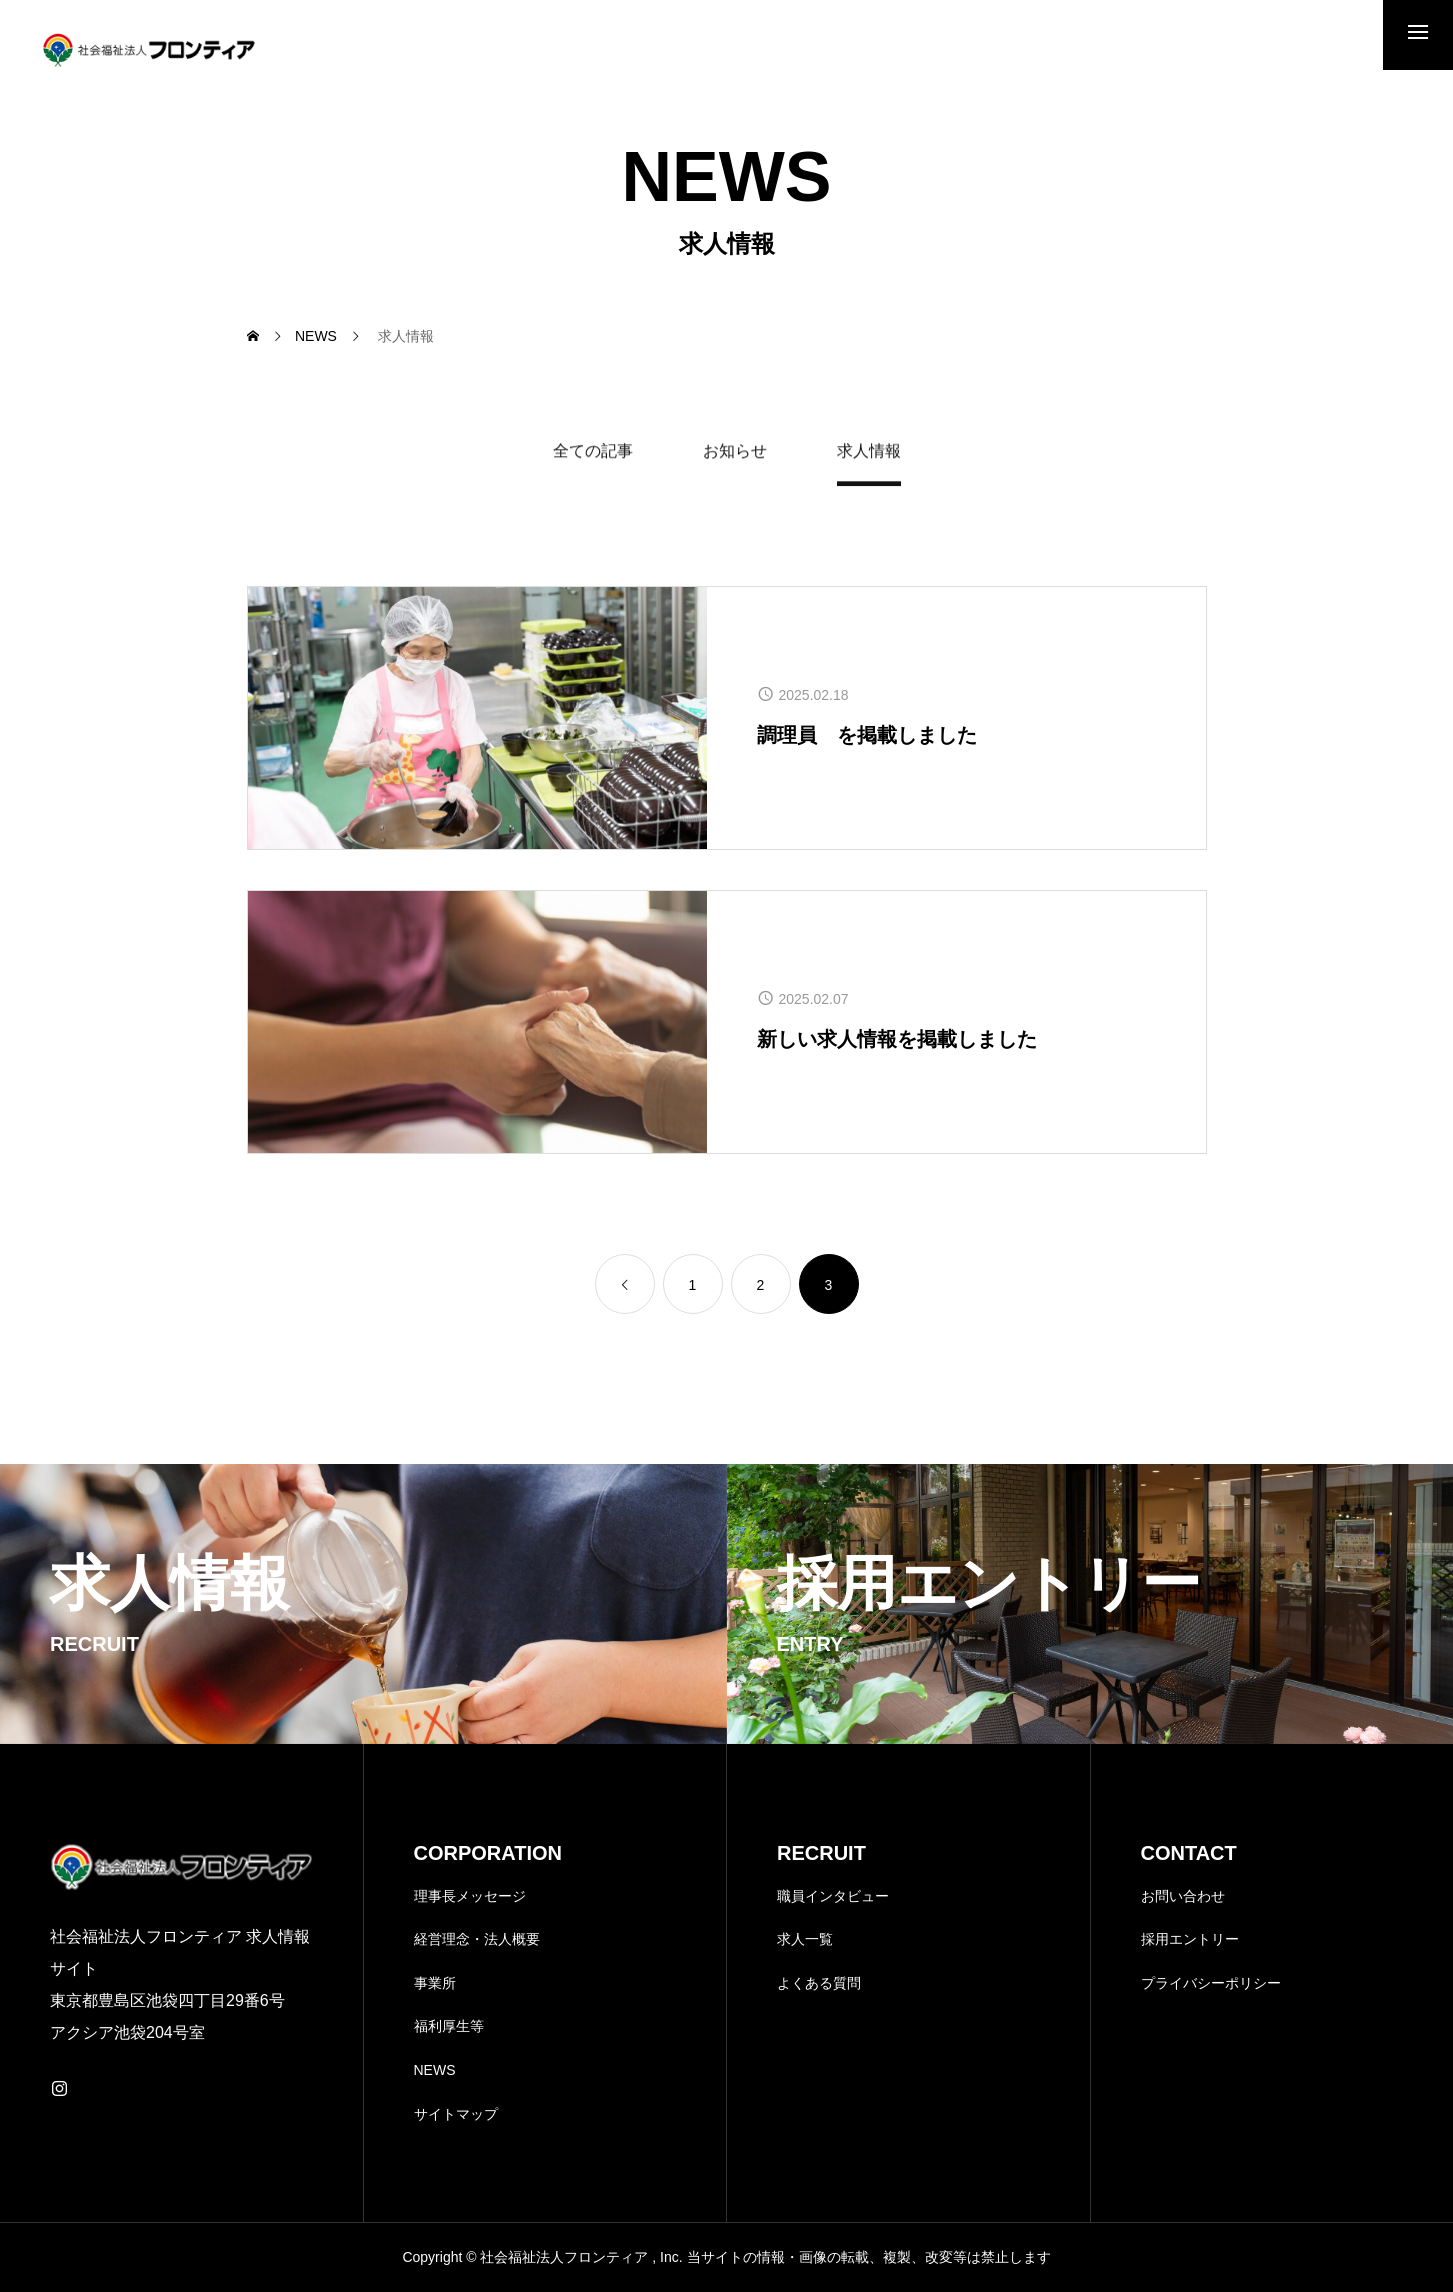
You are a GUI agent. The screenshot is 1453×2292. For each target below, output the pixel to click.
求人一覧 (805, 1939)
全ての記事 (593, 453)
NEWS (435, 2070)
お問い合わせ (1183, 1896)
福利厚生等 (449, 2026)
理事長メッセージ (470, 1896)
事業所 (435, 1983)
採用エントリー (1190, 1939)
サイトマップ (456, 2114)
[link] (625, 1284)
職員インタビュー (833, 1896)
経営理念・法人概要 (477, 1939)
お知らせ (735, 453)
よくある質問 (819, 1983)
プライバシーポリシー (1211, 1983)
